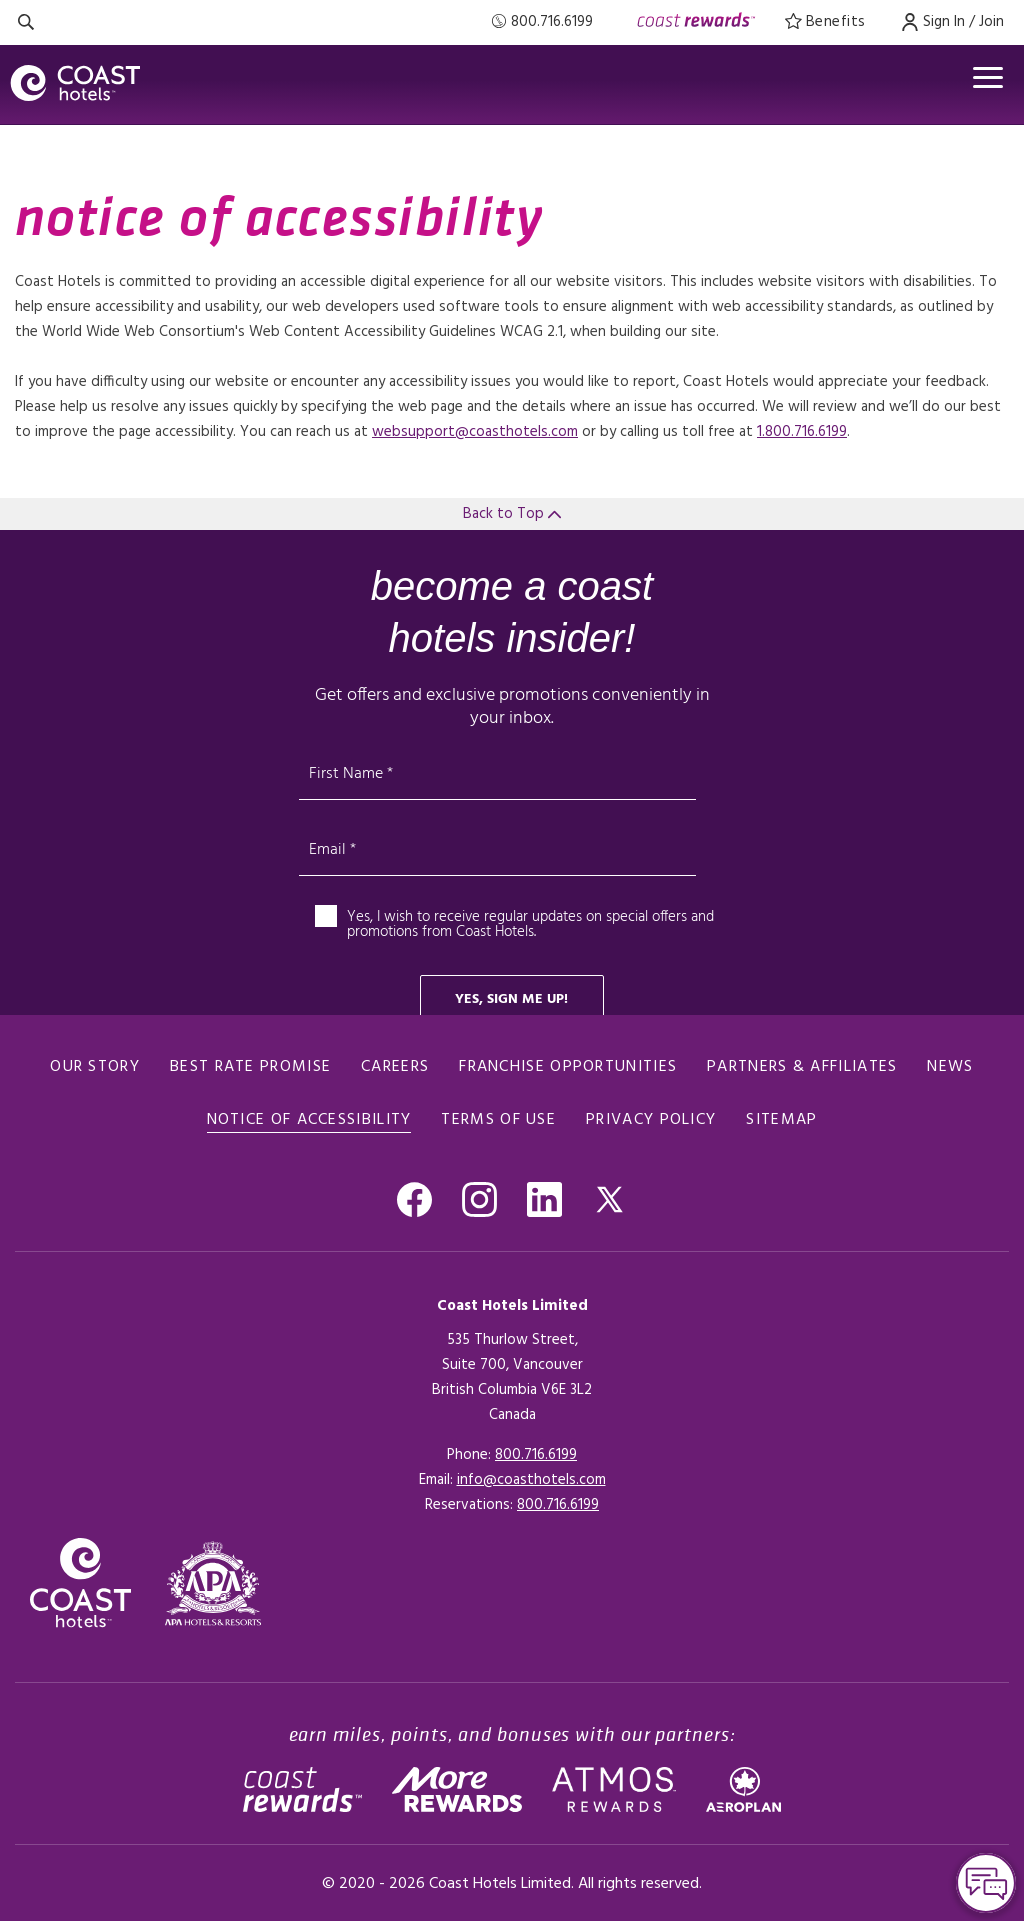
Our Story (95, 1067)
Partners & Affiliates (802, 1067)
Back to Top (512, 514)
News (950, 1067)
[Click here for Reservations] (558, 1505)
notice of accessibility (309, 1120)
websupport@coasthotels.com (475, 432)
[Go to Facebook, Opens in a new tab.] (414, 1199)
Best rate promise (250, 1067)
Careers (395, 1067)
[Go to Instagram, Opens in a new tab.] (479, 1199)
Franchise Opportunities (568, 1067)
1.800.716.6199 (802, 432)
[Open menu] (988, 77)
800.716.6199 (536, 1455)
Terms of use (498, 1120)
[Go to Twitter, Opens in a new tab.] (609, 1199)
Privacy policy (651, 1120)
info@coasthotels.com (531, 1480)
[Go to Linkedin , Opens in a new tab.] (544, 1199)
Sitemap (781, 1120)
